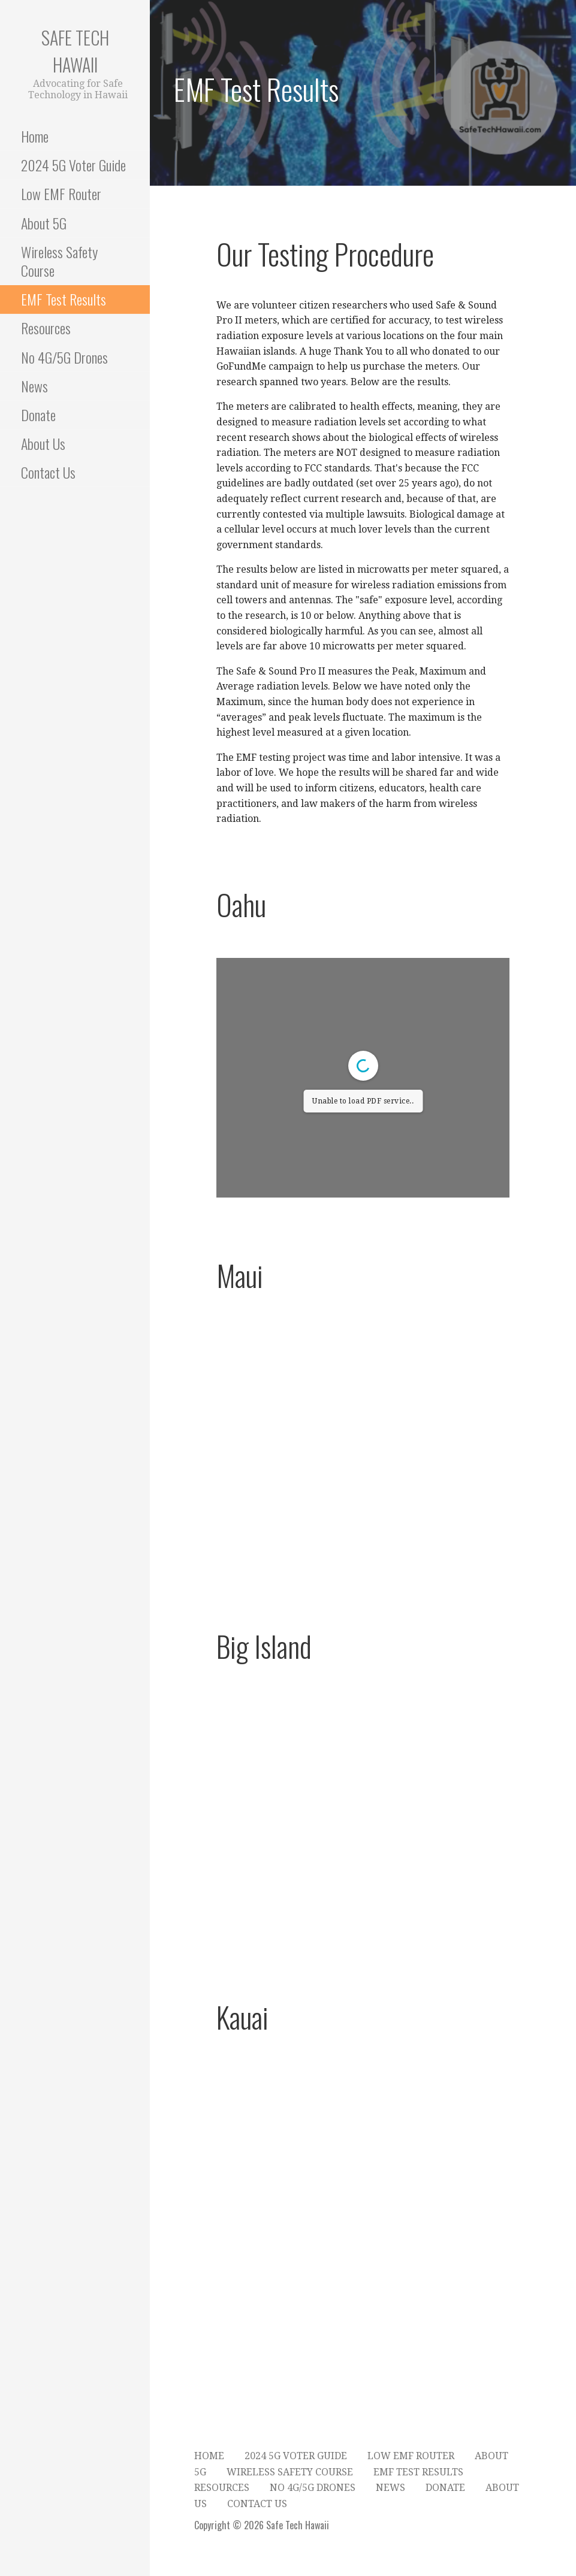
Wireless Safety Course (59, 261)
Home (35, 136)
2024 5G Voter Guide (73, 165)
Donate (38, 414)
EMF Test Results (63, 299)
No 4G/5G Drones (64, 357)
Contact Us (48, 472)
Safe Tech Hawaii (75, 51)
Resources (46, 327)
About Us (43, 443)
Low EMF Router (61, 193)
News (34, 386)
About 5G (44, 223)
